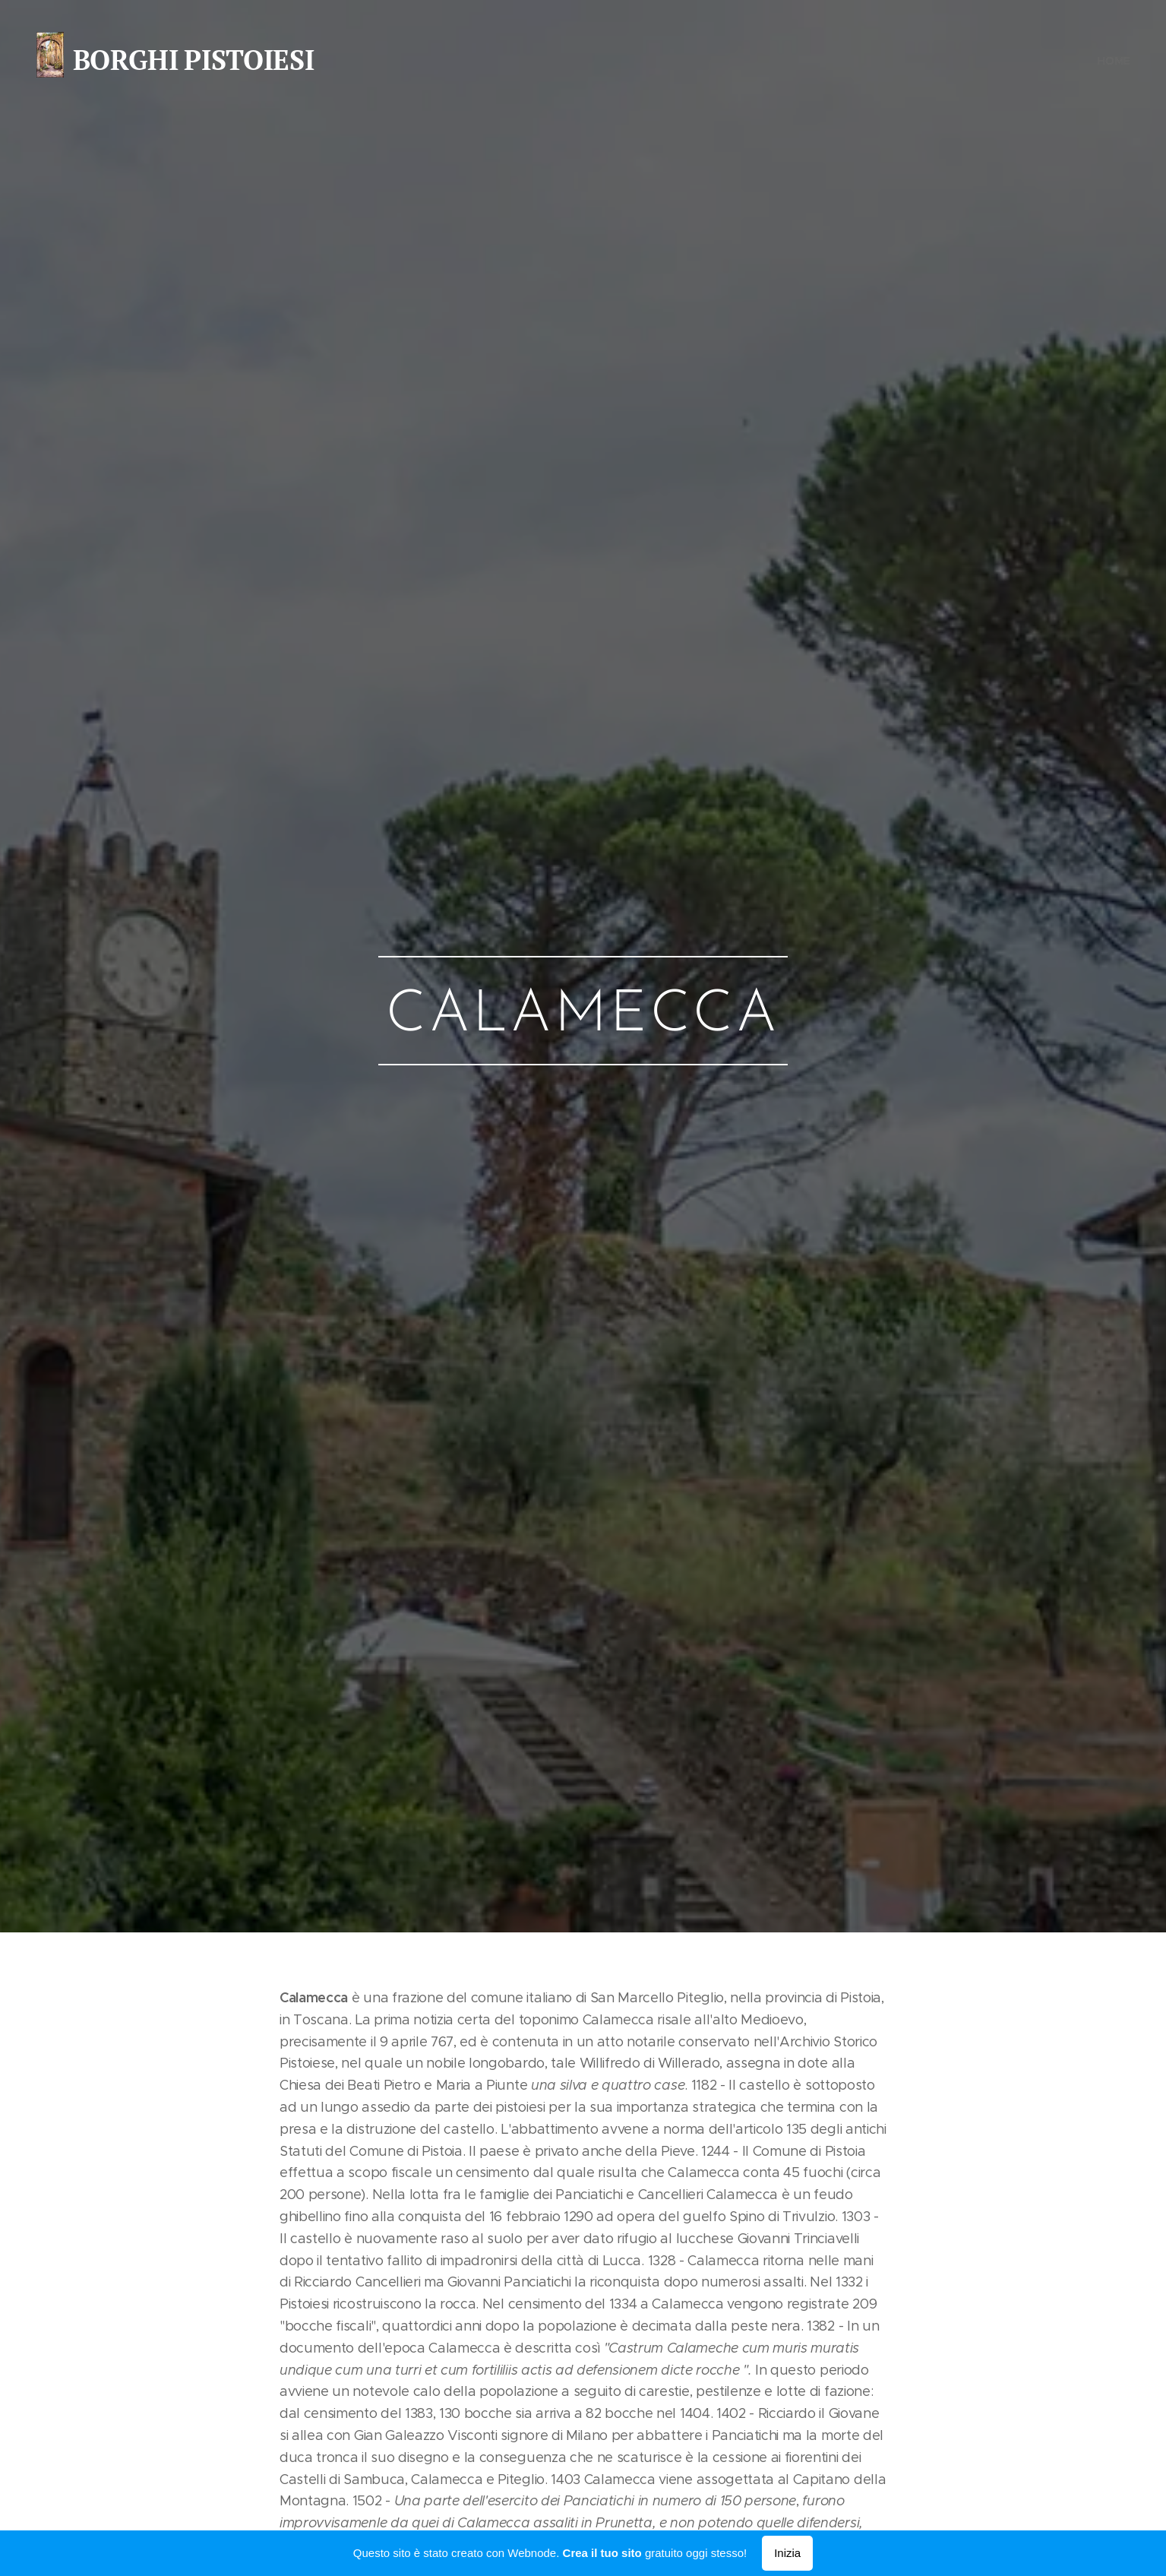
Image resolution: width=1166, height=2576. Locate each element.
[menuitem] (1112, 61)
